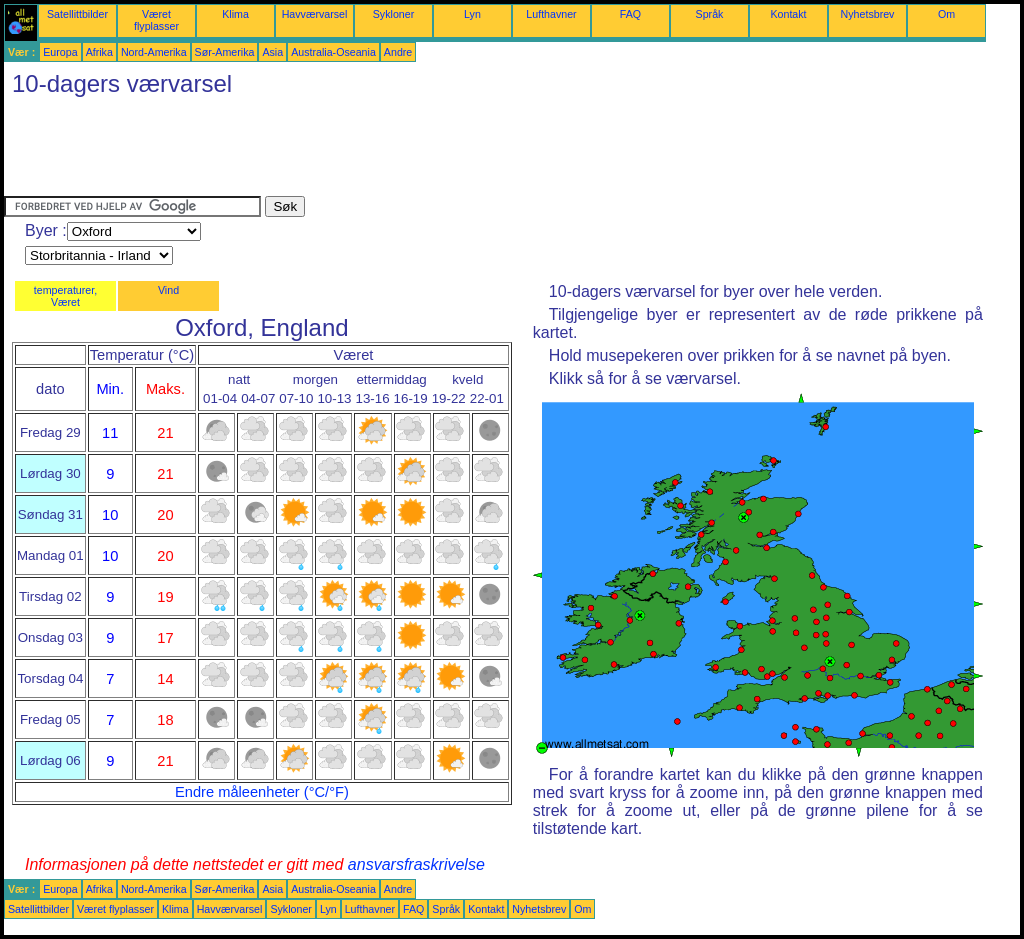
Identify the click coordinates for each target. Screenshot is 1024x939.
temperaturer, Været (65, 296)
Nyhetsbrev (868, 14)
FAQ (630, 14)
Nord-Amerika (154, 52)
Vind (168, 290)
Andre (398, 52)
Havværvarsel (315, 14)
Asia (272, 52)
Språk (710, 14)
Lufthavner (551, 14)
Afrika (99, 52)
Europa (60, 52)
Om (946, 14)
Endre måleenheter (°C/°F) (262, 792)
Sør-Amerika (225, 52)
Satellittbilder (77, 14)
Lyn (472, 14)
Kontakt (788, 14)
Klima (235, 14)
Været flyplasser (156, 20)
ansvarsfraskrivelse (416, 864)
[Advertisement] (368, 151)
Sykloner (393, 14)
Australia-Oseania (333, 52)
